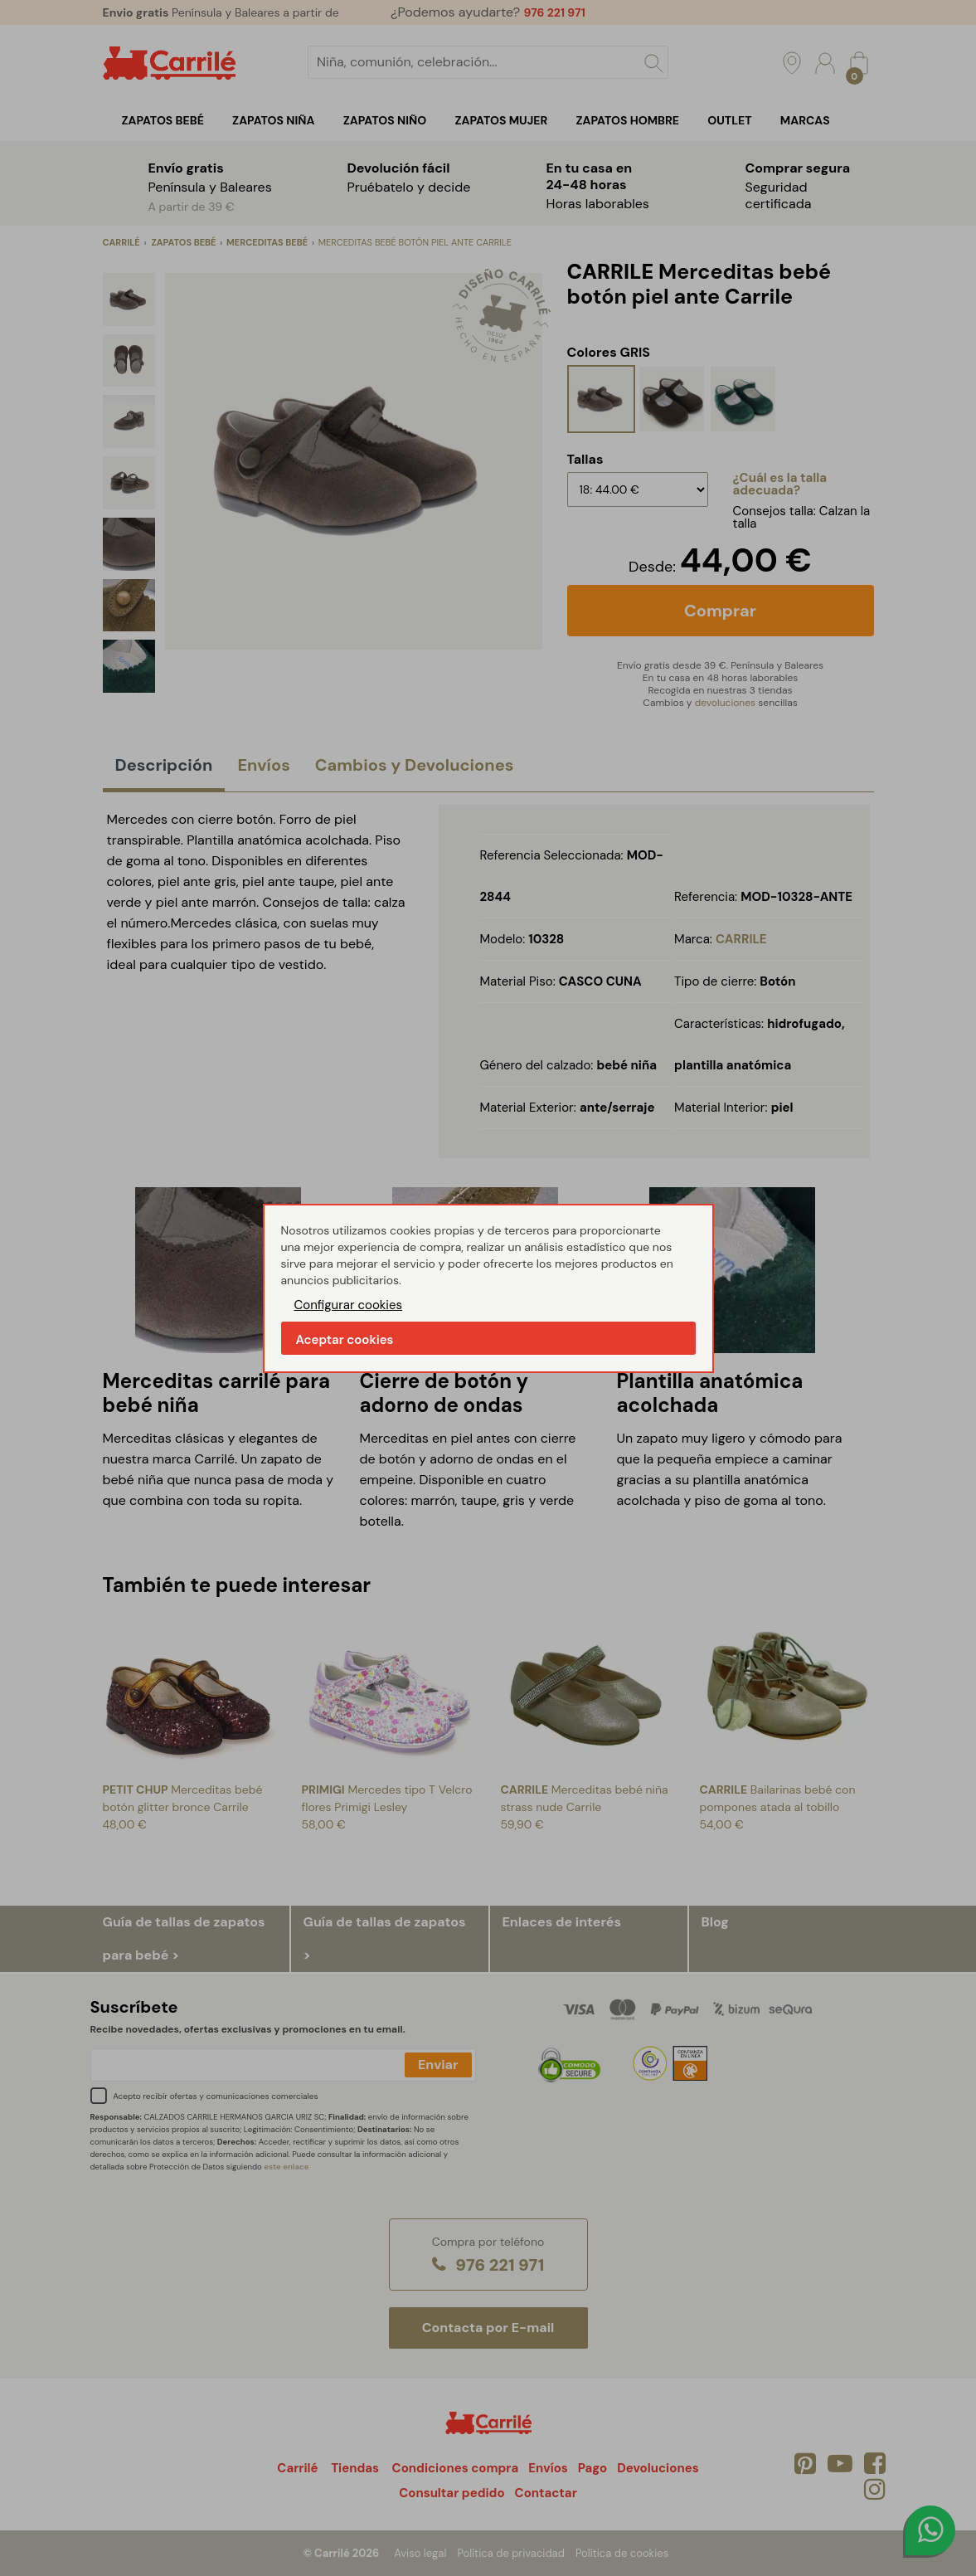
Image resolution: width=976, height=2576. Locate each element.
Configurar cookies (348, 1305)
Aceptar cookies (345, 1340)
